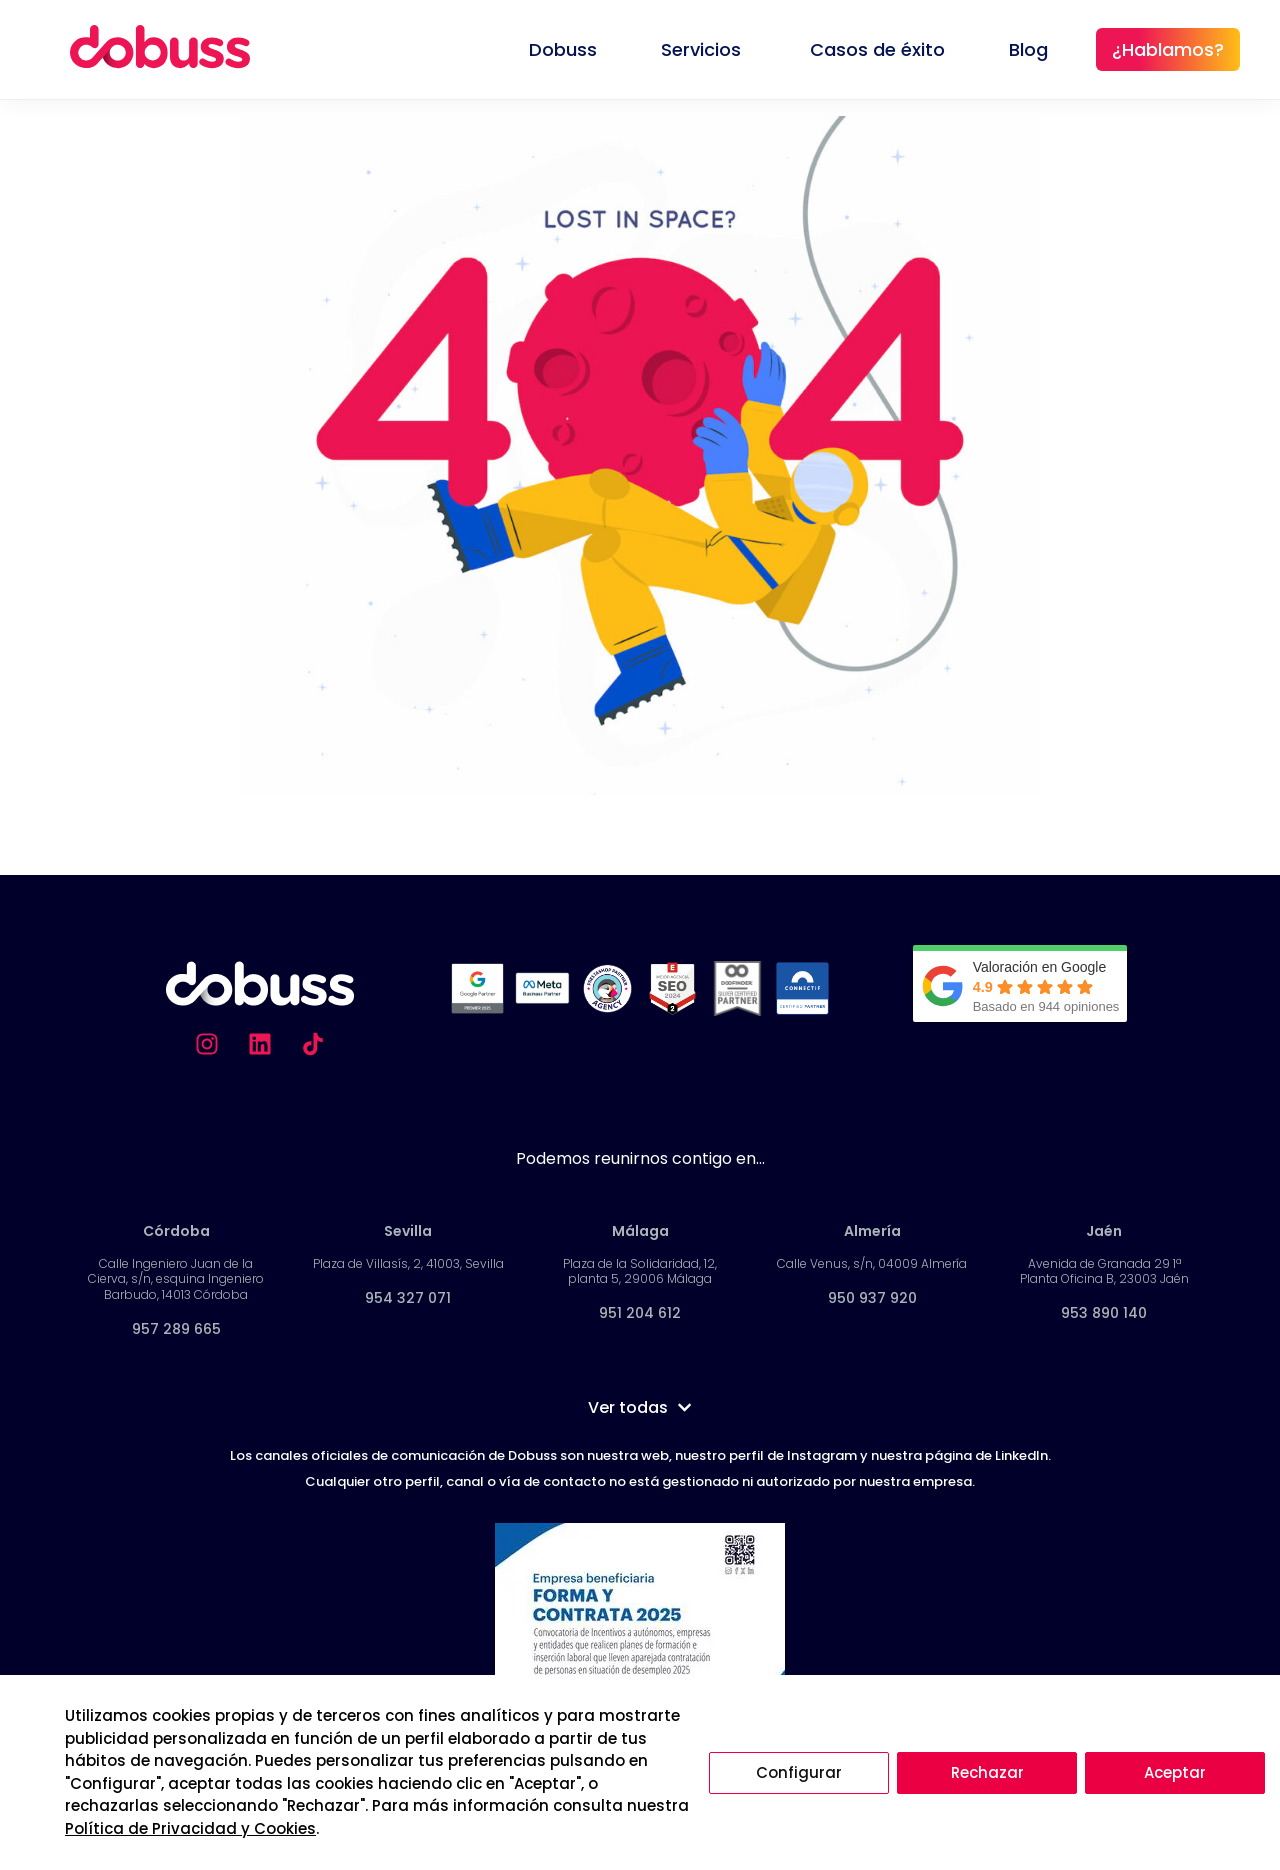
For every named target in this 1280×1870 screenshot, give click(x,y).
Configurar (799, 1772)
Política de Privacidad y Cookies (190, 1828)
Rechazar (987, 1772)
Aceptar (1175, 1772)
